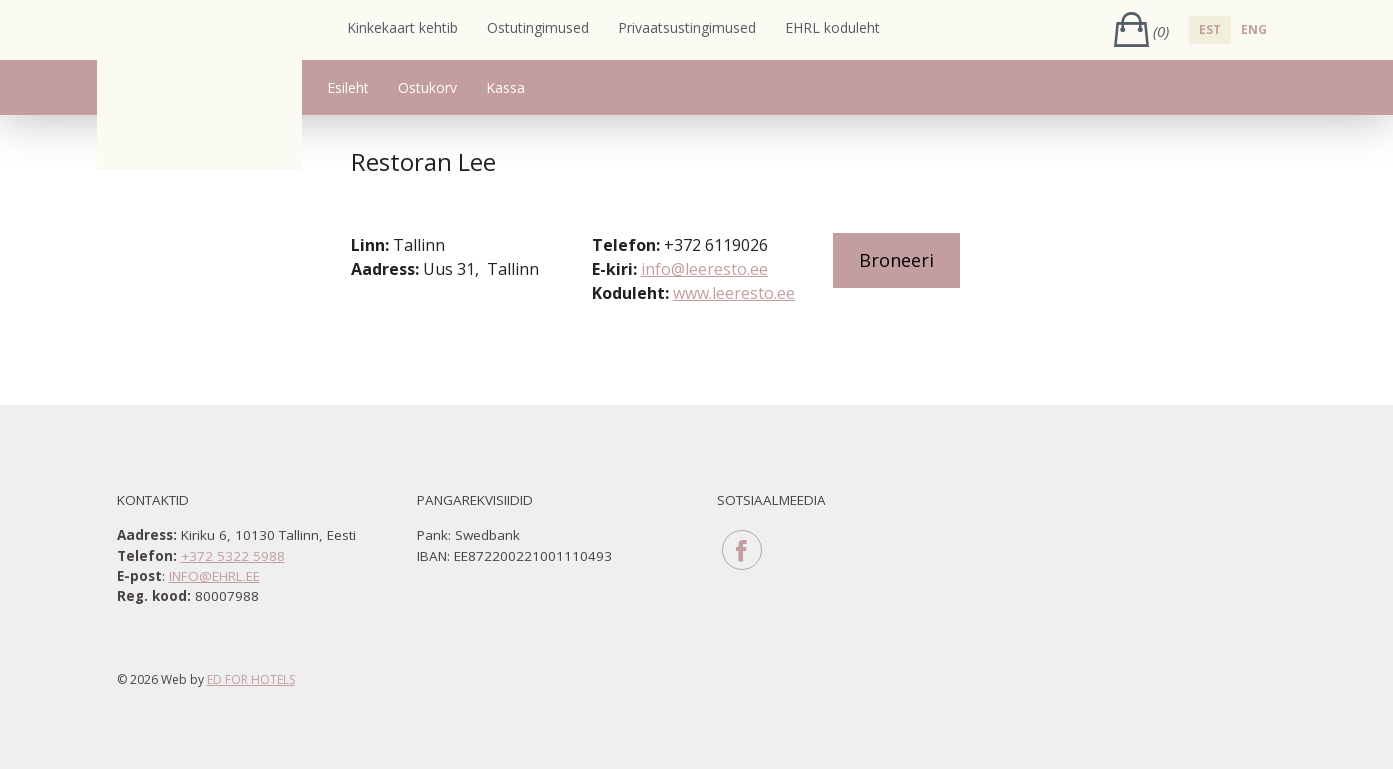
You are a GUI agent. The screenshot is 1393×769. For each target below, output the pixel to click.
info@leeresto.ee (704, 269)
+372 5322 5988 (233, 556)
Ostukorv (427, 87)
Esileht (348, 87)
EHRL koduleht (832, 27)
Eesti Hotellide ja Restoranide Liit (199, 85)
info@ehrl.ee (214, 576)
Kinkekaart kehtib (402, 27)
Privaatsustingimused (687, 27)
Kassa (505, 87)
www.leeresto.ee (734, 293)
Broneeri (896, 260)
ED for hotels (251, 679)
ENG (1254, 29)
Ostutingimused (538, 27)
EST (1210, 29)
